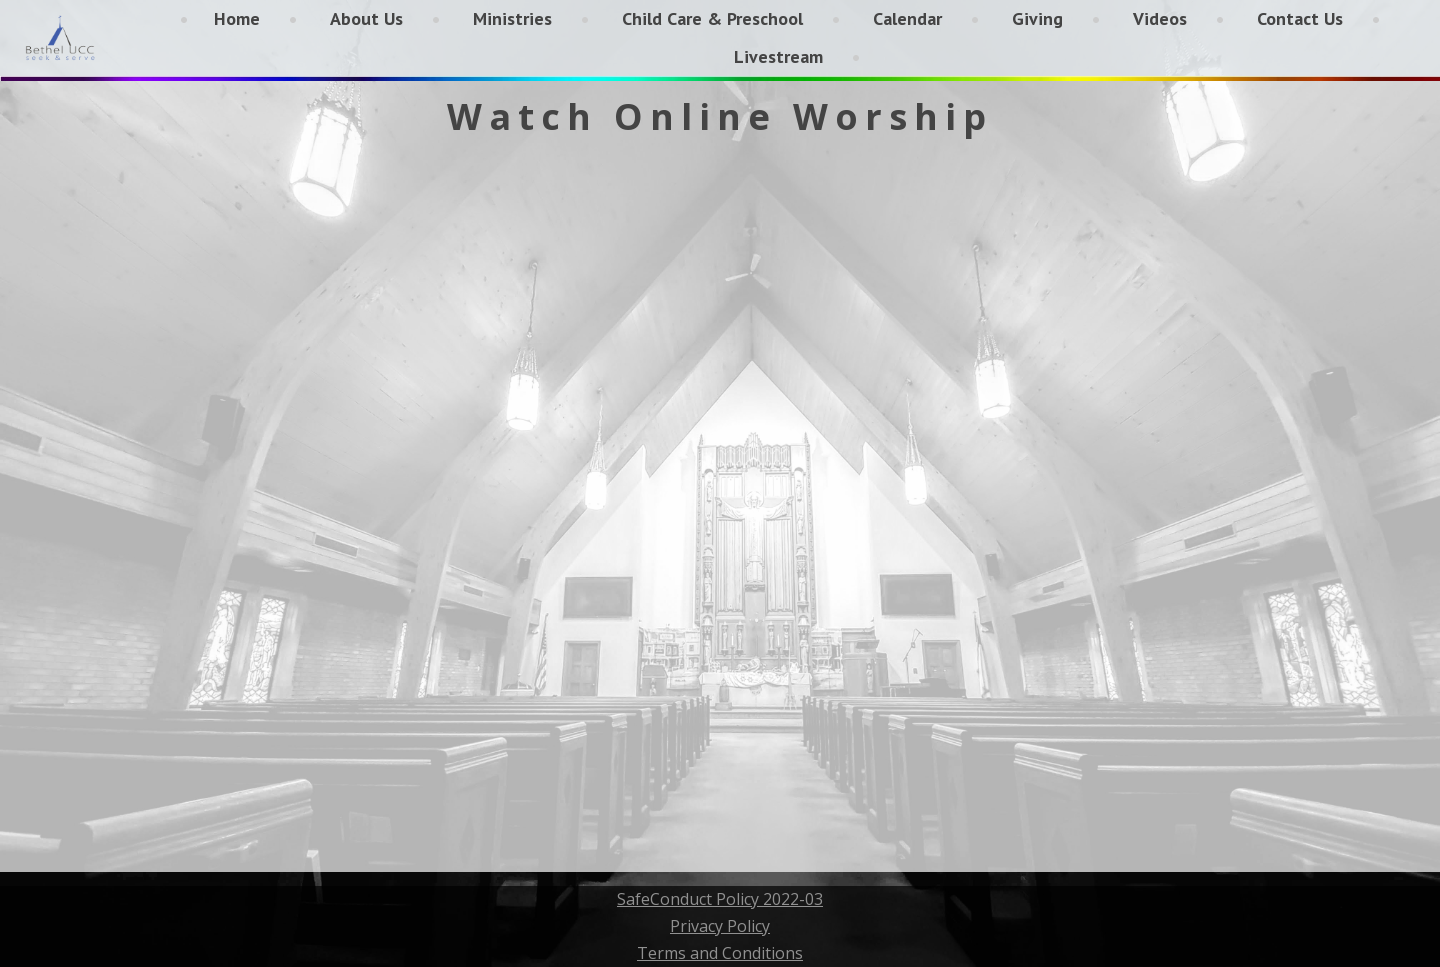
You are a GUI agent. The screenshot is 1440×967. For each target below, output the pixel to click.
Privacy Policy (720, 926)
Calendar (907, 18)
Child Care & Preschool (712, 18)
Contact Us (1300, 18)
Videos (1160, 18)
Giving (1037, 18)
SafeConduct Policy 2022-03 (720, 899)
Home (237, 18)
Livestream (778, 56)
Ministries (512, 18)
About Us (366, 18)
